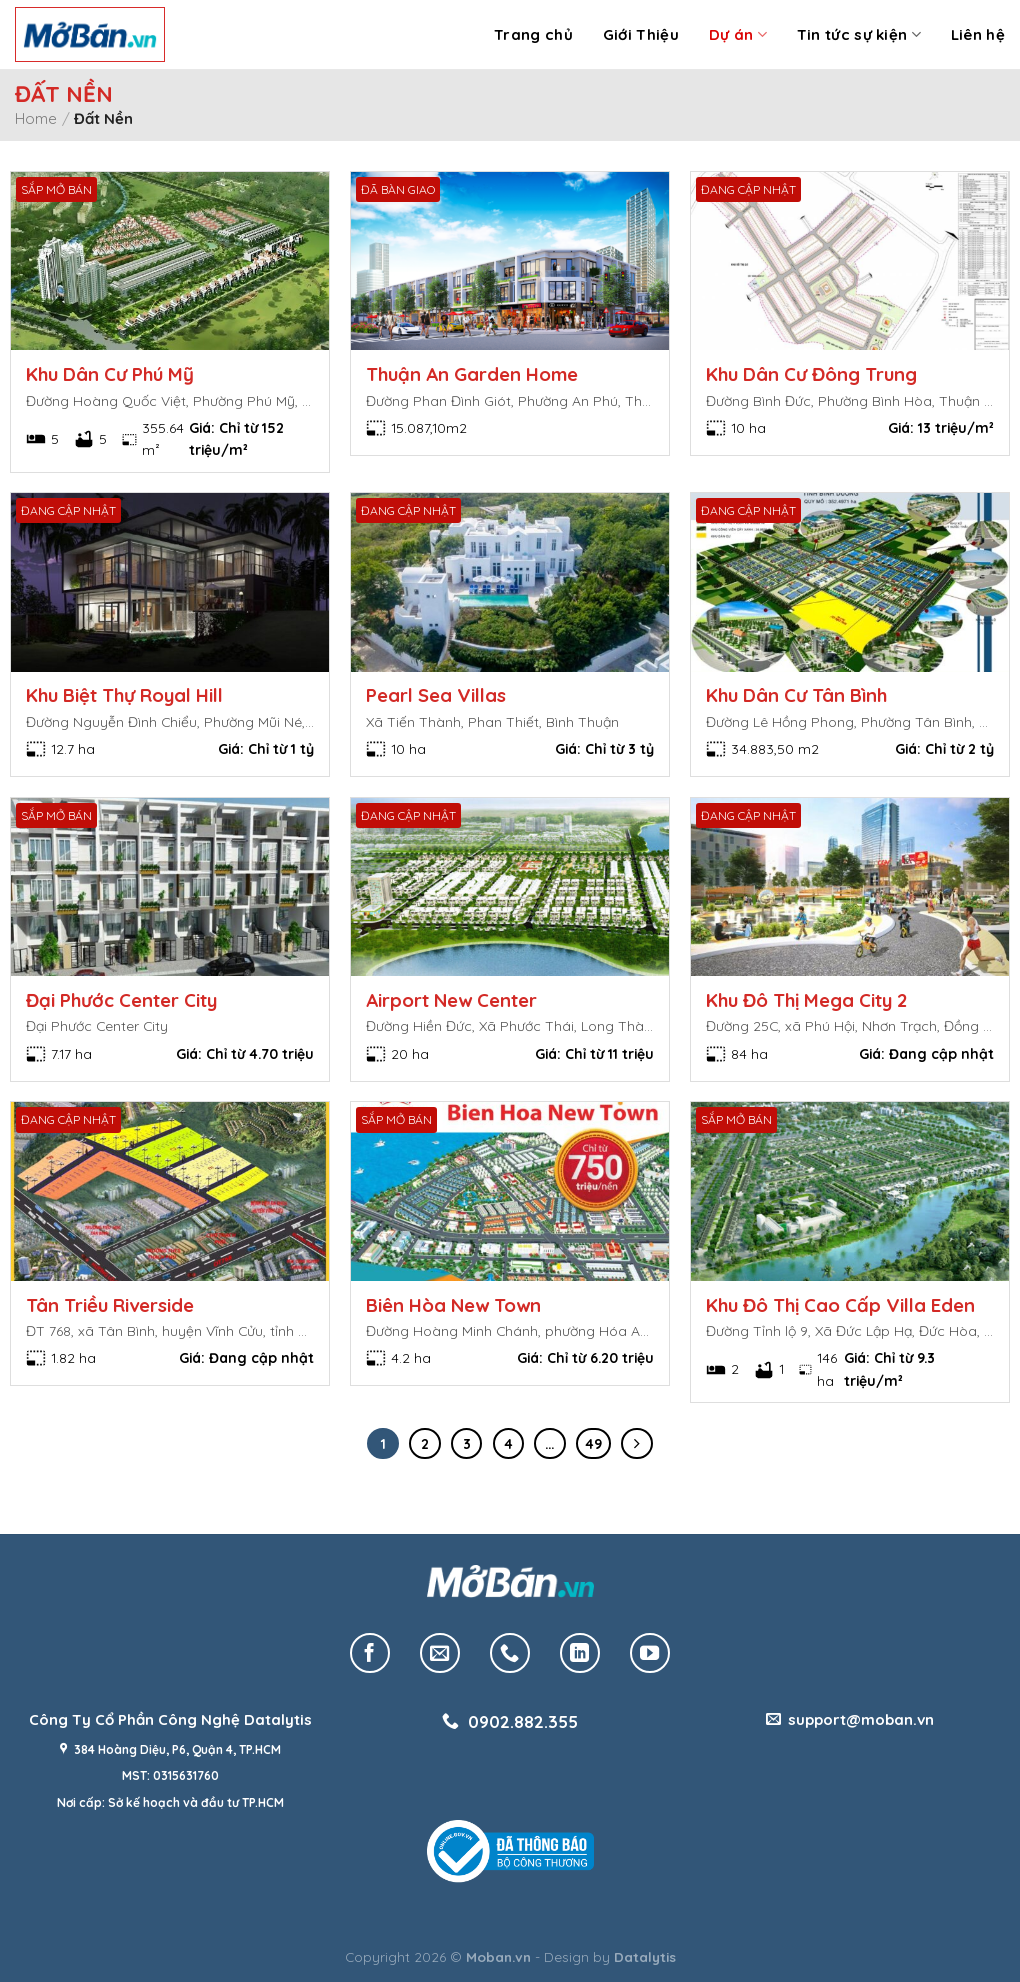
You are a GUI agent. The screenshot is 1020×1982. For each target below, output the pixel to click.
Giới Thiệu (641, 34)
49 (593, 1444)
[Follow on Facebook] (370, 1653)
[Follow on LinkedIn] (580, 1653)
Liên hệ (978, 34)
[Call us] (510, 1653)
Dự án (738, 35)
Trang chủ (533, 34)
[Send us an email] (440, 1653)
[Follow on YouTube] (650, 1653)
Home (36, 118)
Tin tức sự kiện (859, 35)
